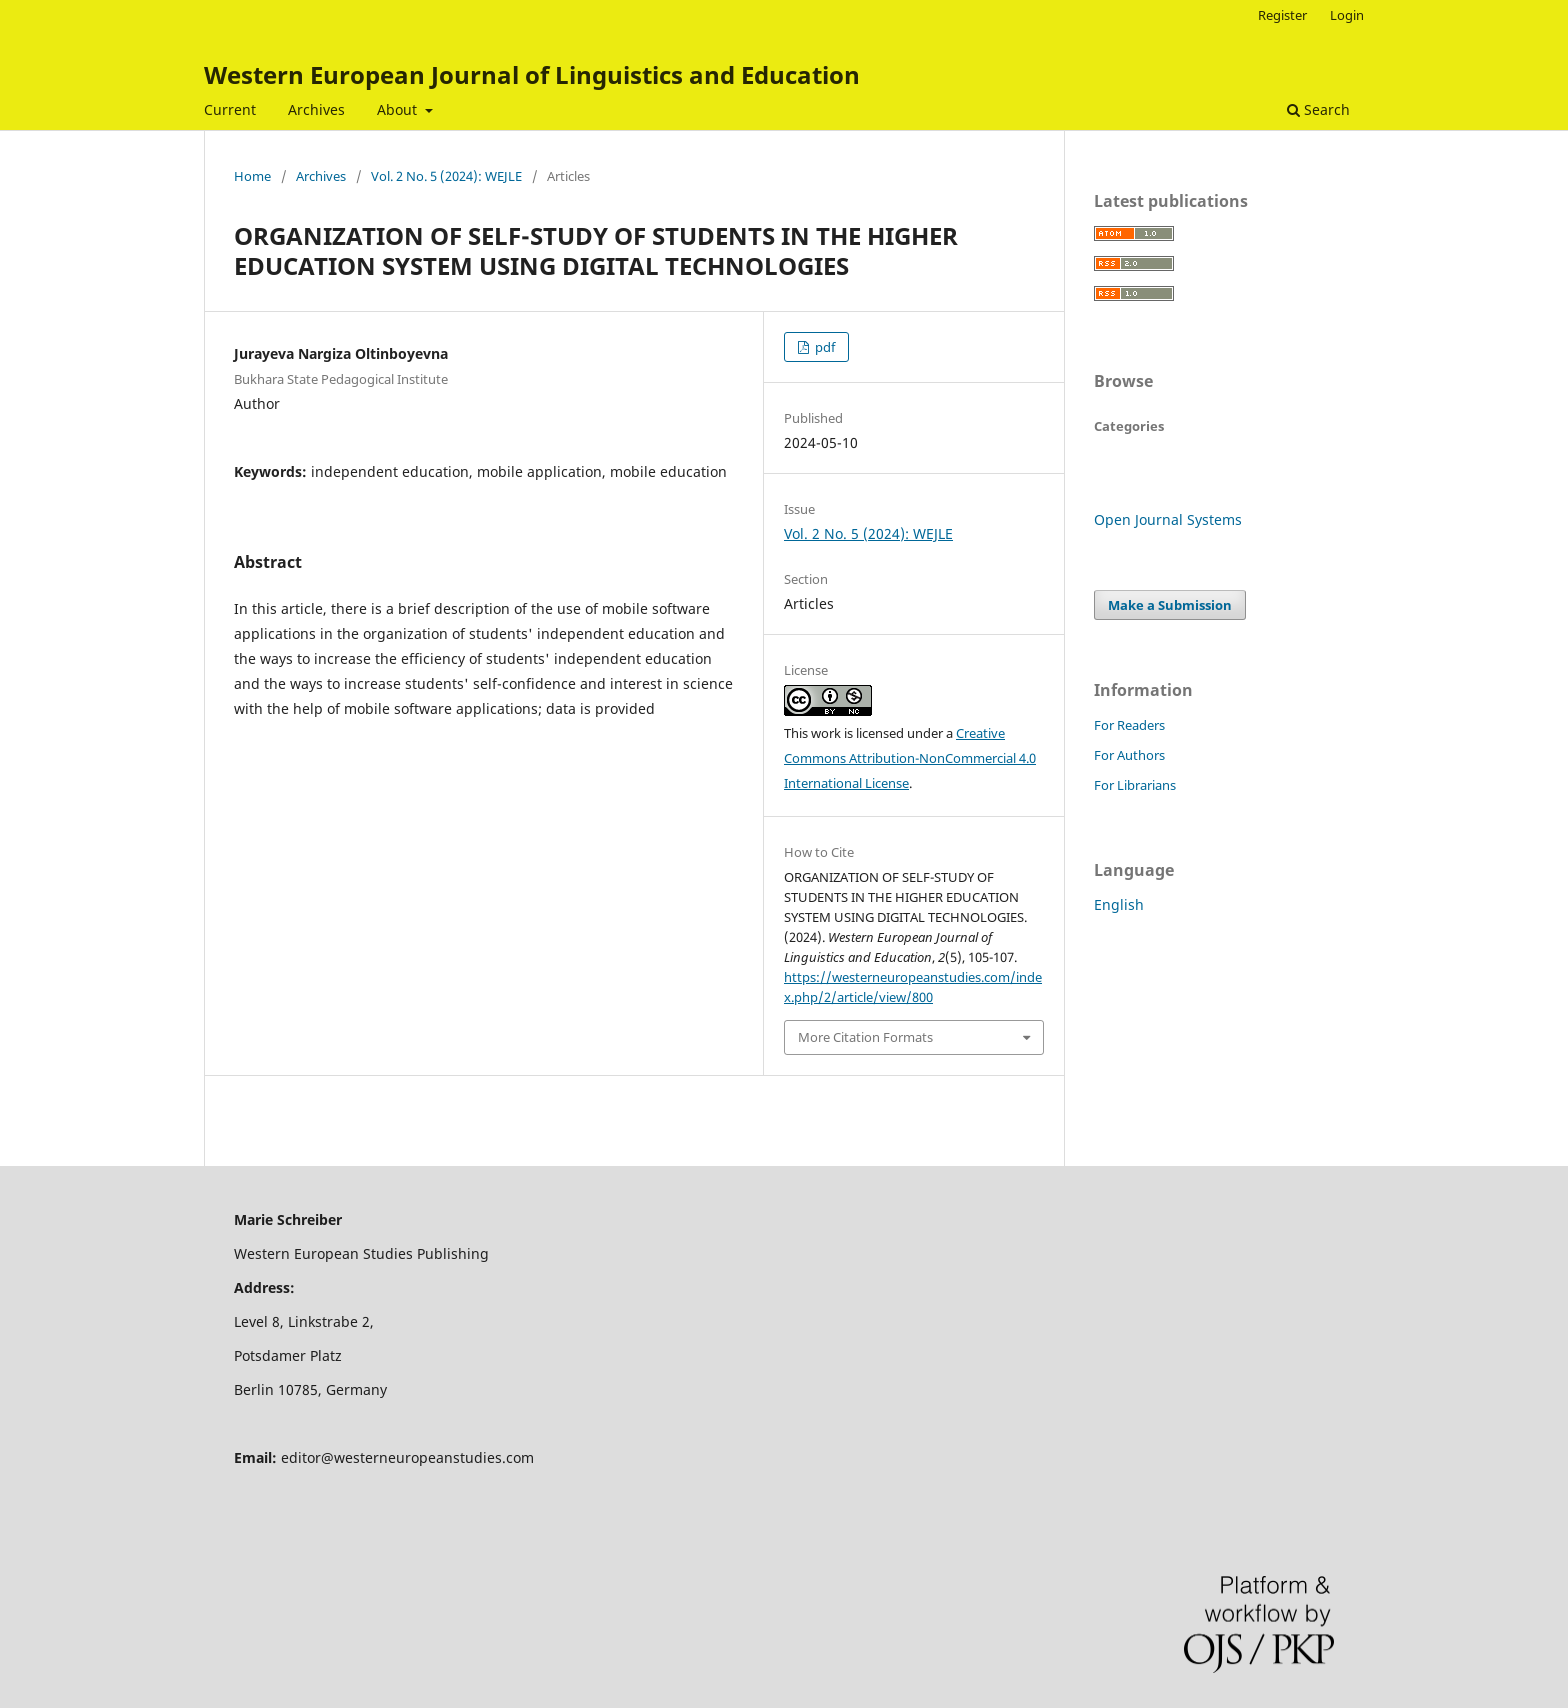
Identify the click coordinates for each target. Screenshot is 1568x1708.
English (1119, 904)
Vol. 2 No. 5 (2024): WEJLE (446, 176)
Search (1318, 109)
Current (230, 109)
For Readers (1129, 725)
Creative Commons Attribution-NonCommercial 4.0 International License (910, 758)
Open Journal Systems (1168, 519)
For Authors (1129, 755)
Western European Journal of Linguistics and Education (532, 74)
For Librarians (1135, 785)
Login (1347, 15)
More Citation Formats (865, 1037)
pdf (823, 347)
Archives (316, 109)
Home (252, 176)
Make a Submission (1170, 605)
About (399, 109)
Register (1282, 15)
